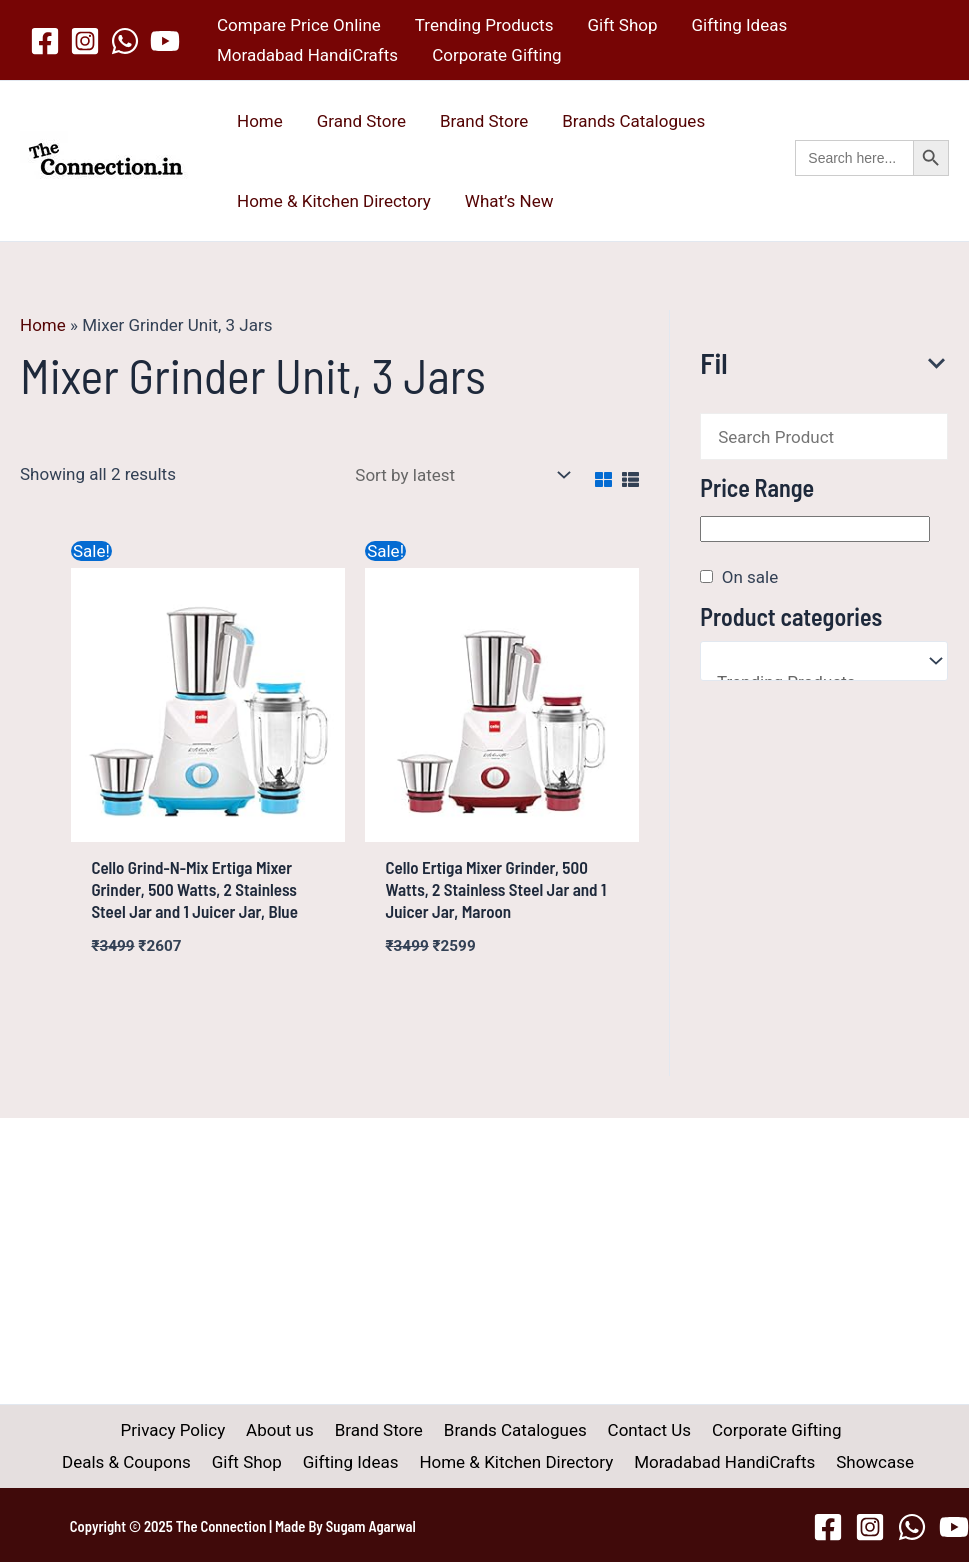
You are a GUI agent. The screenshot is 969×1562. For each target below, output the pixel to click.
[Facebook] (45, 41)
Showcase (793, 1462)
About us (212, 1430)
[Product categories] (824, 661)
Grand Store (361, 121)
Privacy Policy (109, 1430)
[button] (872, 179)
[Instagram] (85, 41)
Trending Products (484, 25)
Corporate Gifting (496, 55)
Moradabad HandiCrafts (307, 55)
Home (260, 121)
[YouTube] (165, 41)
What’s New (509, 201)
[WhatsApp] (125, 41)
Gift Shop (622, 25)
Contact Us (569, 1430)
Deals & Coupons (839, 1430)
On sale (750, 577)
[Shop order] (459, 475)
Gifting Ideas (740, 25)
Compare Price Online (299, 25)
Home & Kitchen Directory (334, 201)
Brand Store (484, 121)
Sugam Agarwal (371, 1526)
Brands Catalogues (633, 121)
